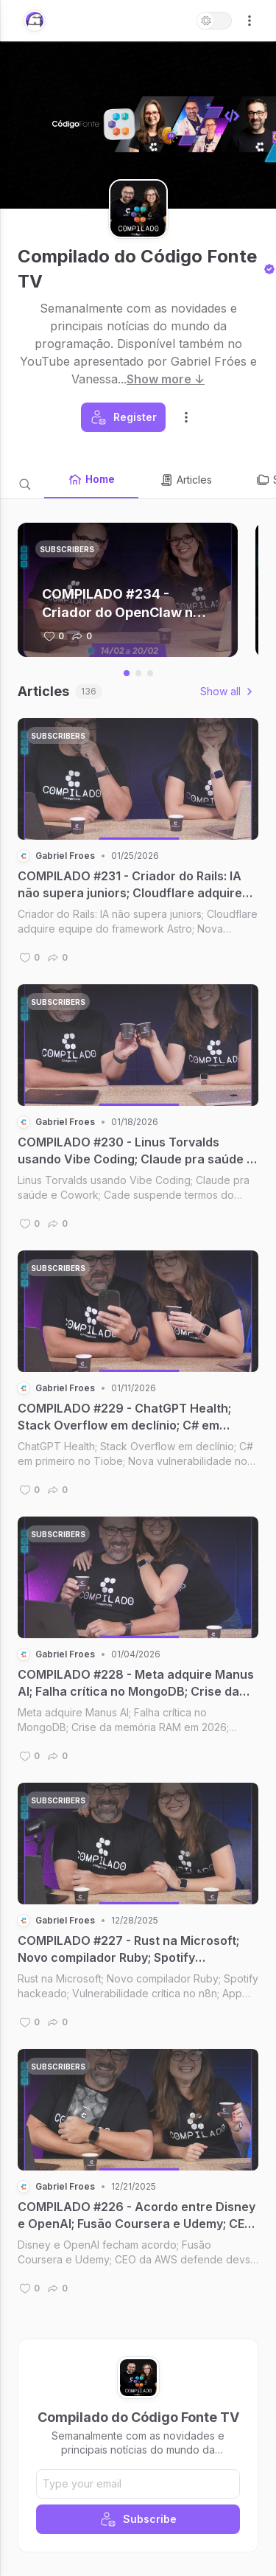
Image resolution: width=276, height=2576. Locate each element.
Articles (185, 480)
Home (91, 479)
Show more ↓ (166, 379)
